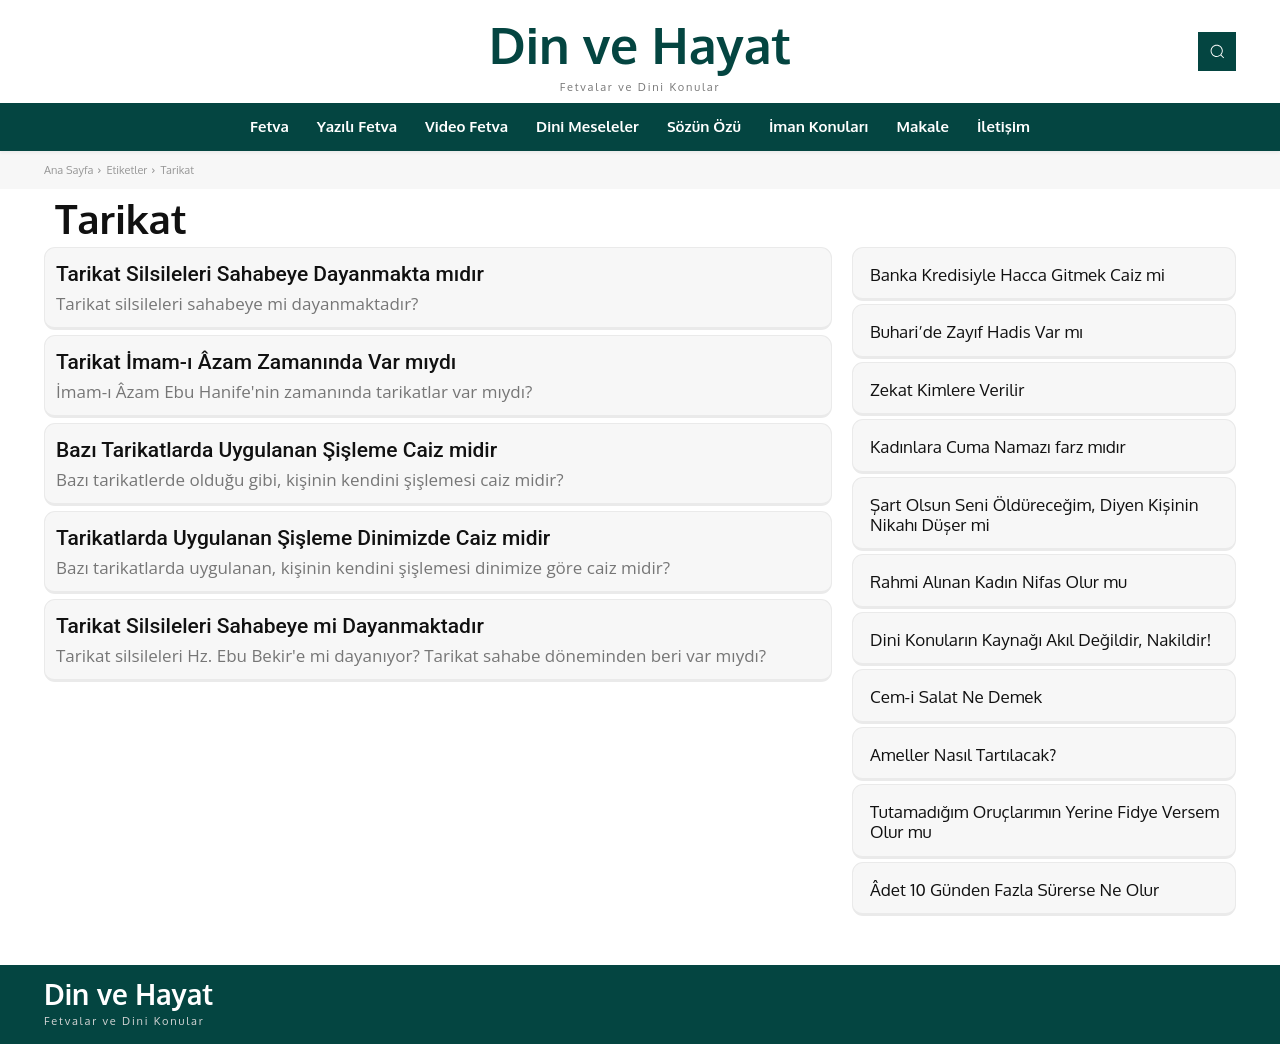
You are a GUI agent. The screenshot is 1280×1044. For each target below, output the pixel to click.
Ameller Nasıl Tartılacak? (963, 754)
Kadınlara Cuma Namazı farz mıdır (998, 446)
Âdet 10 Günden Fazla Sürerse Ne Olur (1014, 889)
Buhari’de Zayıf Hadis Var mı (976, 331)
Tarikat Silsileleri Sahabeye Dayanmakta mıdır (270, 274)
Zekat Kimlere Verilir (947, 389)
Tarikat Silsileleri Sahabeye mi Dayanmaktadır (270, 626)
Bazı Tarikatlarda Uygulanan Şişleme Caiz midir (276, 450)
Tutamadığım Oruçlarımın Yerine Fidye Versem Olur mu (1044, 821)
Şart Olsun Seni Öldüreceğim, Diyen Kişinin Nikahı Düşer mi (1034, 514)
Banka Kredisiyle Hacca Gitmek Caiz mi (1017, 274)
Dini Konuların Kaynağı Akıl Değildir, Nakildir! (1040, 639)
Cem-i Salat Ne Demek (956, 696)
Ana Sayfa (68, 170)
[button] (1217, 51)
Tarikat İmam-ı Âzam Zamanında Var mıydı (256, 362)
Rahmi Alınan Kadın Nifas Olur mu (998, 581)
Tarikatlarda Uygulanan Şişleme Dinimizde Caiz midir (303, 538)
